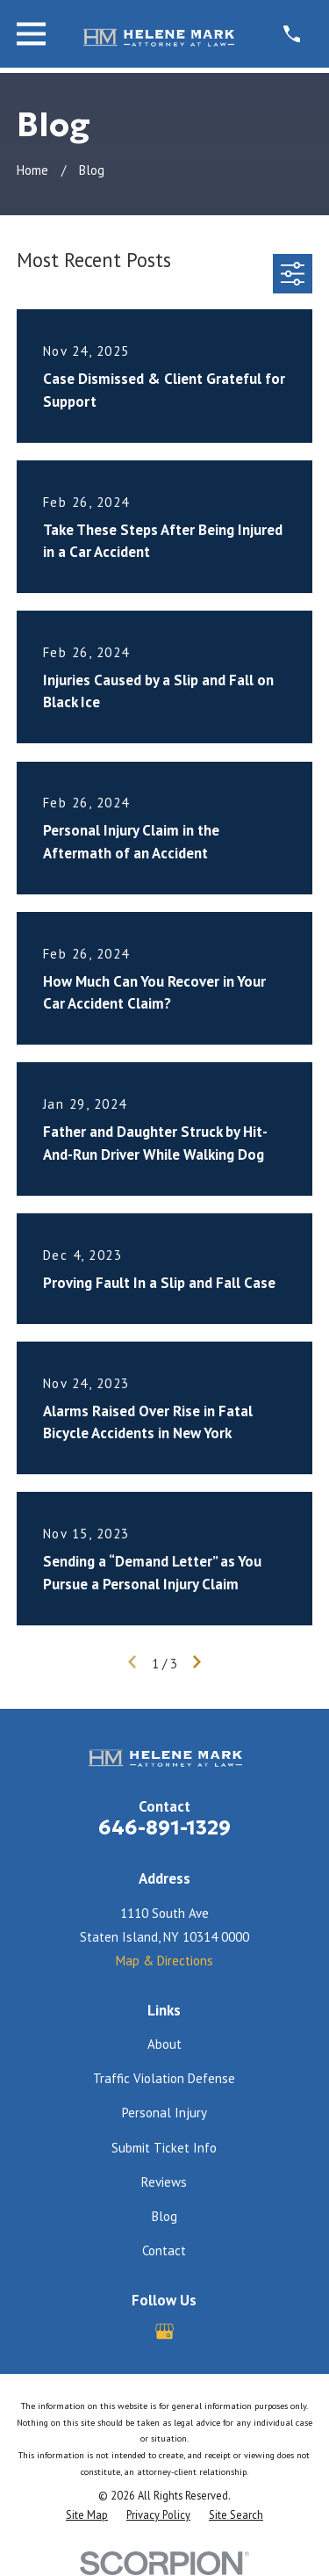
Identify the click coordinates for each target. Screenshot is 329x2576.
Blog (164, 2216)
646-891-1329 (164, 1827)
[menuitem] (87, 2515)
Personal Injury (164, 2112)
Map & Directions (164, 1960)
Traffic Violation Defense (164, 2078)
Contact (164, 2250)
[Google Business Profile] (164, 2331)
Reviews (164, 2182)
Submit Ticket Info (164, 2147)
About (164, 2044)
